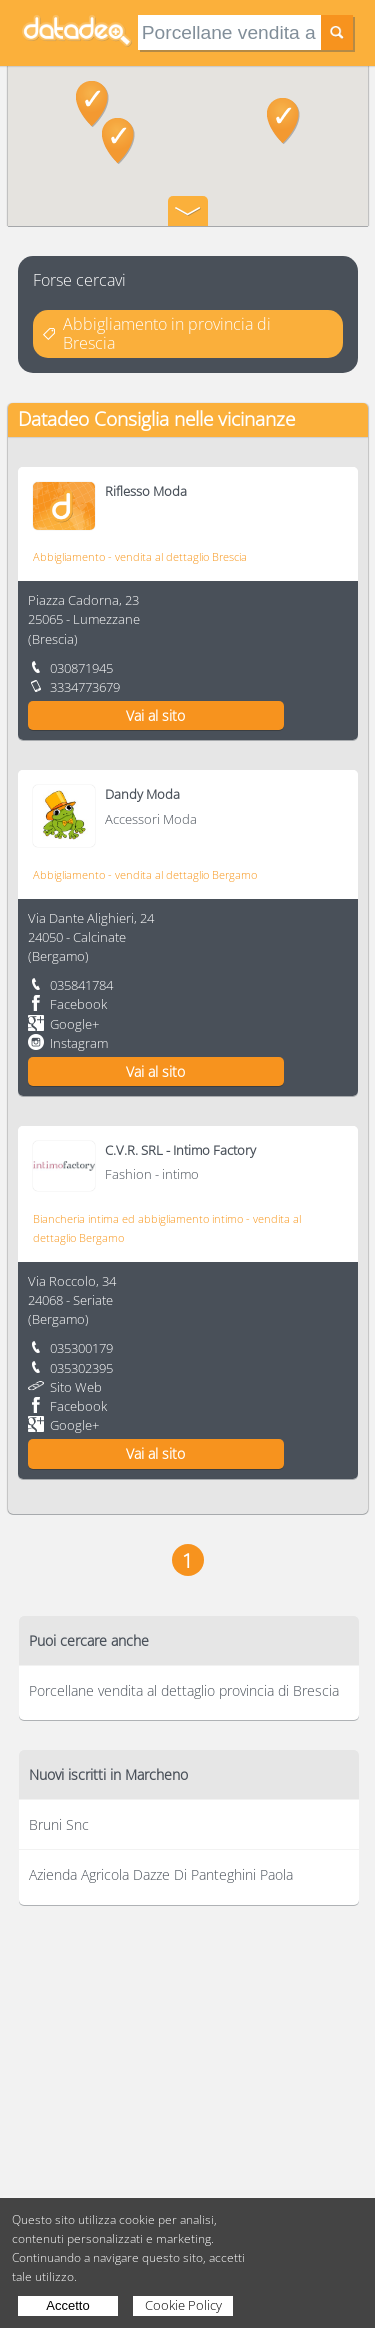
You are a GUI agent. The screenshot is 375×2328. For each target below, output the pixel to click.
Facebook (78, 1004)
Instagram (79, 1043)
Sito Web (76, 1387)
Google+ (74, 1024)
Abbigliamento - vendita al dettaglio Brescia (140, 556)
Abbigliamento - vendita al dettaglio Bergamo (145, 874)
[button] (283, 121)
